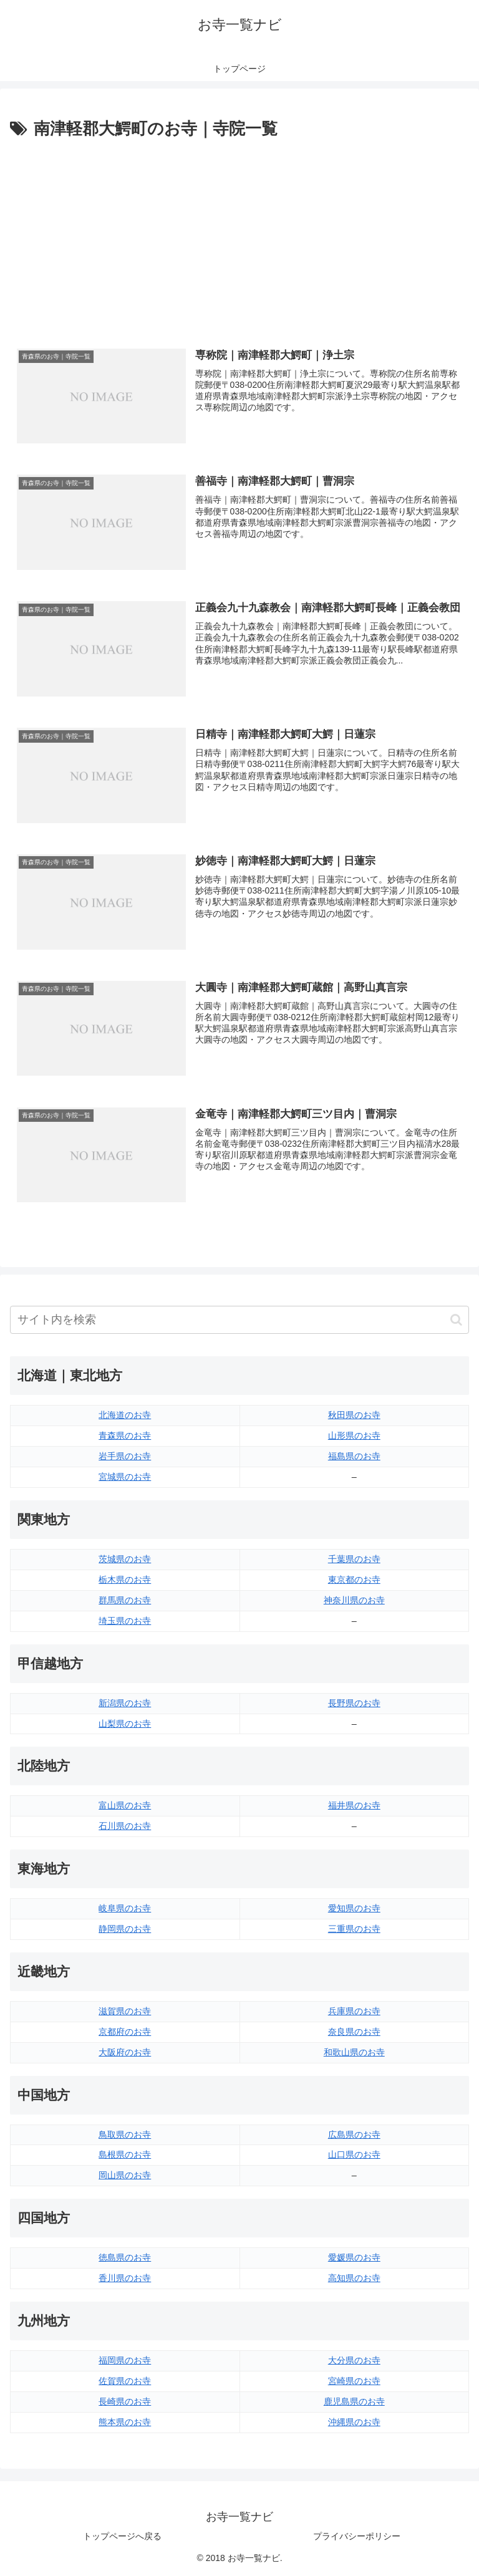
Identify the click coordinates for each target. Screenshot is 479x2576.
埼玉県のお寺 (125, 1621)
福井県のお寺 (354, 1805)
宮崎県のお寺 (354, 2381)
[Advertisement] (239, 236)
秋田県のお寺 (354, 1415)
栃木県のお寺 (125, 1580)
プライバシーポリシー (356, 2536)
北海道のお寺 (125, 1415)
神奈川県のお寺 (354, 1600)
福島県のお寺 (354, 1456)
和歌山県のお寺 (354, 2052)
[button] (456, 1320)
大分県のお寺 (354, 2360)
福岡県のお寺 (125, 2360)
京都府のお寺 (125, 2032)
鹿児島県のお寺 (354, 2401)
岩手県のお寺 (125, 1456)
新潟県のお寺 (125, 1703)
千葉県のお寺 (354, 1559)
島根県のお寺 (125, 2154)
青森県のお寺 (125, 1435)
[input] (239, 1320)
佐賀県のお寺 (125, 2381)
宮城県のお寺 (125, 1477)
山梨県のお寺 (125, 1724)
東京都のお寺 (354, 1580)
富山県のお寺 (125, 1805)
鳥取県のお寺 (125, 2134)
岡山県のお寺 (125, 2175)
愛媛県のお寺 (354, 2257)
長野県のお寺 (354, 1703)
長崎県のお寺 (125, 2401)
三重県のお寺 (354, 1929)
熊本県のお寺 (125, 2422)
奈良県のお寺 (354, 2032)
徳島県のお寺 (125, 2257)
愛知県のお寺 (354, 1908)
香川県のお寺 (125, 2278)
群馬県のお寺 (125, 1600)
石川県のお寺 (125, 1826)
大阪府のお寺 (125, 2052)
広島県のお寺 (354, 2134)
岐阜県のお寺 (125, 1908)
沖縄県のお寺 (354, 2422)
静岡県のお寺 (125, 1929)
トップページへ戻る (122, 2536)
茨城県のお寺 (125, 1559)
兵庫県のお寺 (354, 2011)
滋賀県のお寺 (125, 2011)
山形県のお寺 (354, 1435)
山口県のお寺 (354, 2154)
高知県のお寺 (354, 2278)
